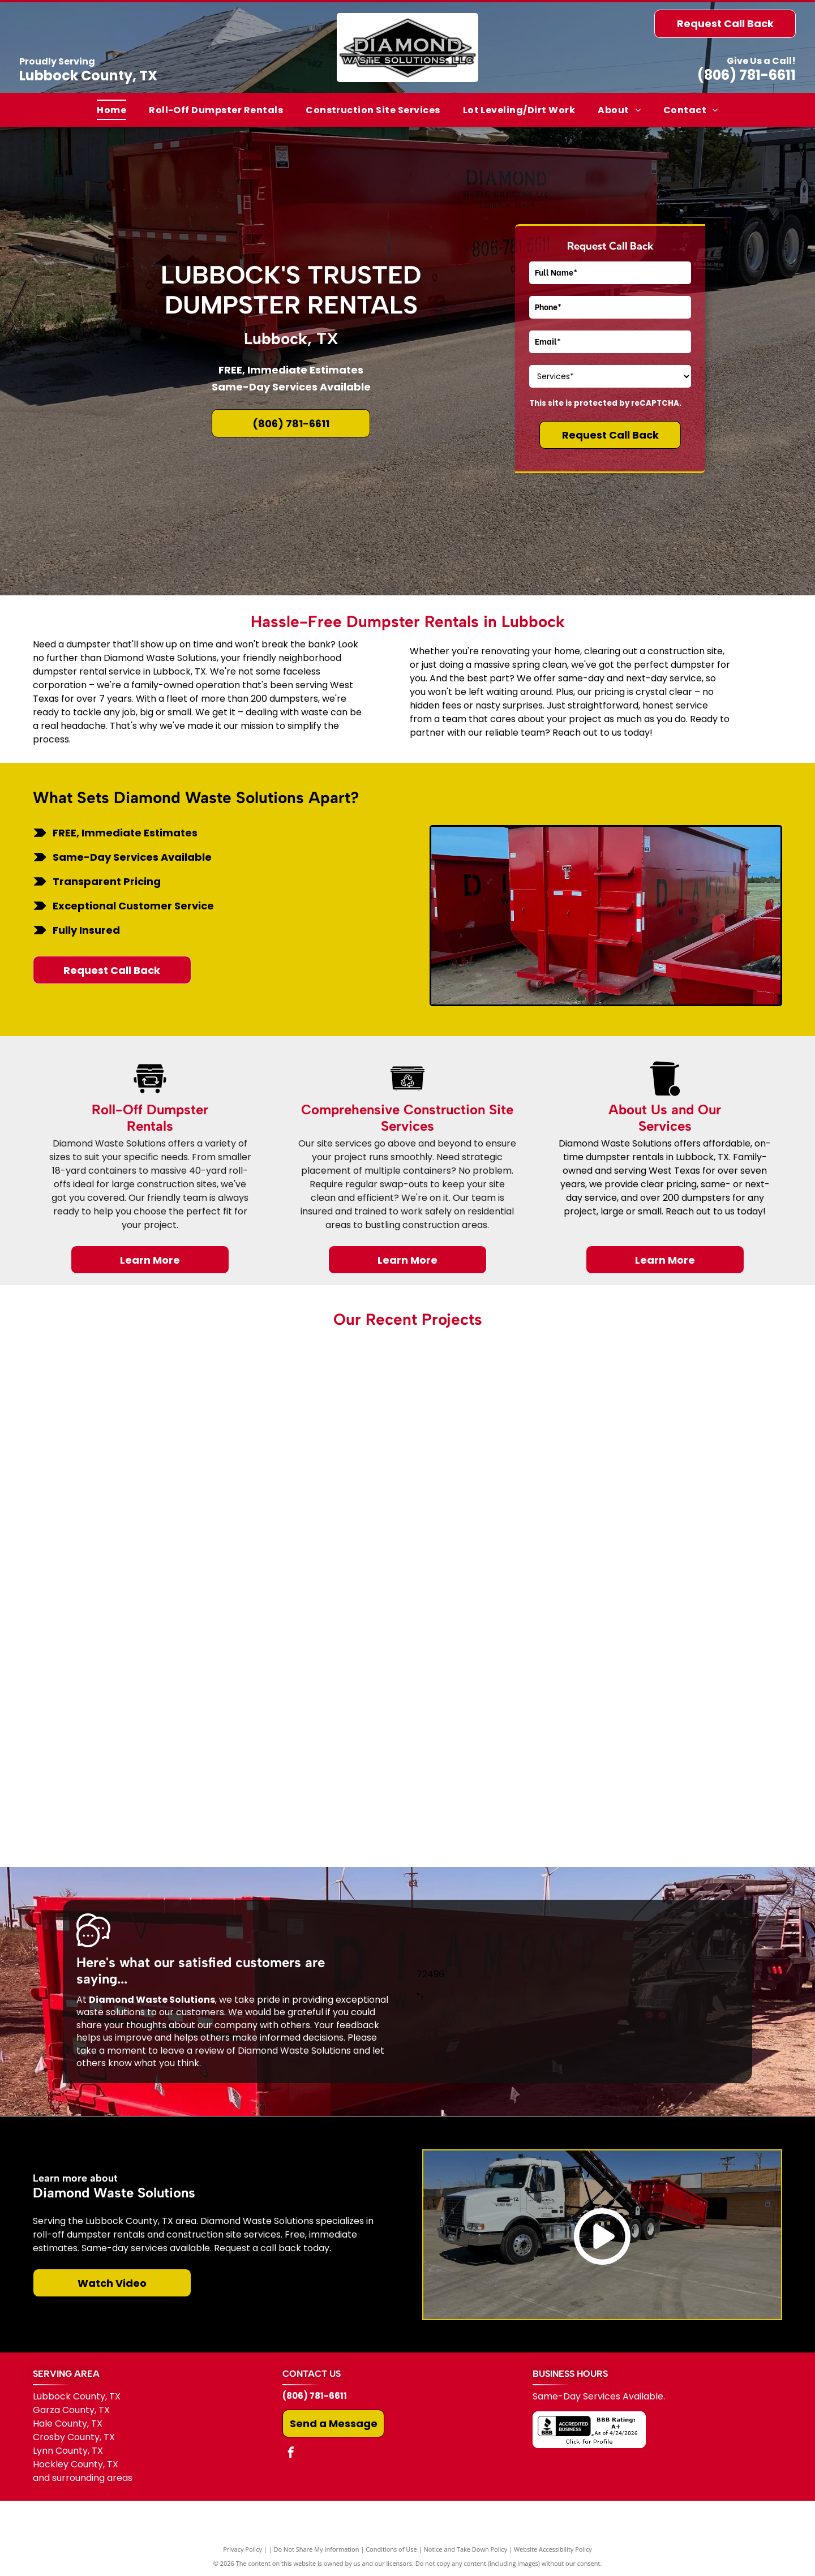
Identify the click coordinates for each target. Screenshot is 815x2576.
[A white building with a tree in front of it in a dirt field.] (408, 1717)
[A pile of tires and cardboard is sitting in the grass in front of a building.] (408, 1467)
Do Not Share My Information (316, 2549)
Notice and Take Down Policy (466, 2549)
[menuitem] (111, 109)
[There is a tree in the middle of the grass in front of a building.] (657, 1467)
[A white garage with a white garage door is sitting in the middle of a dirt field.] (158, 1717)
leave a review (192, 2050)
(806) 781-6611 (746, 75)
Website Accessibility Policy (553, 2549)
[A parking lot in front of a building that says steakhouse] (158, 1467)
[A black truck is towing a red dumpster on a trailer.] (657, 1717)
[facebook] (290, 2454)
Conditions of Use (391, 2549)
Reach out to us (586, 732)
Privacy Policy (242, 2549)
